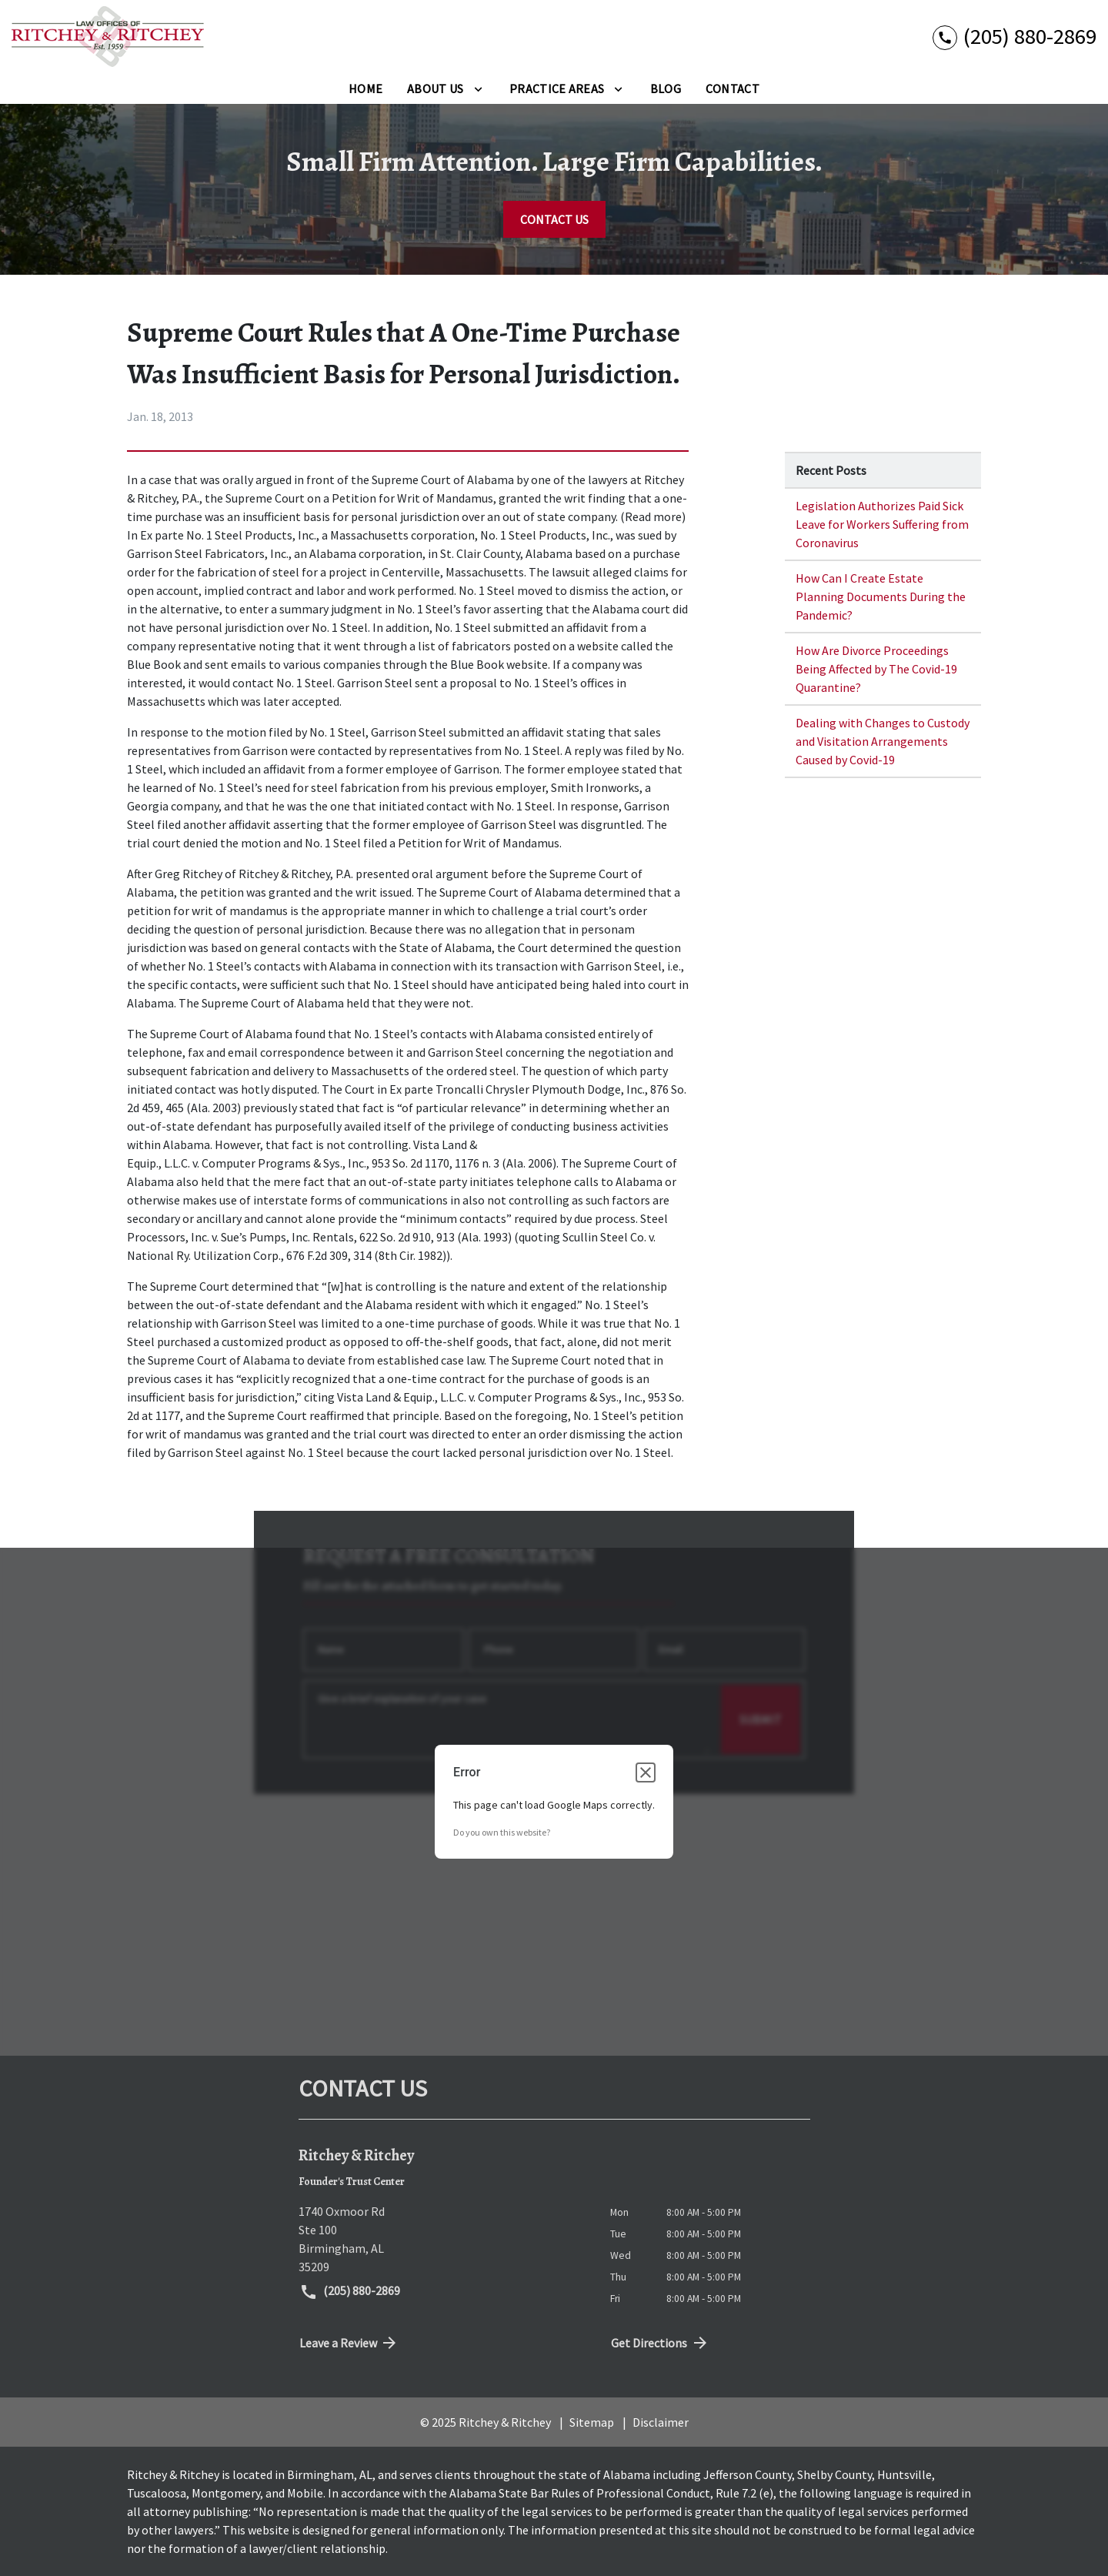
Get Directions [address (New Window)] (660, 2343)
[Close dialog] (645, 1772)
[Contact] (732, 88)
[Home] (365, 88)
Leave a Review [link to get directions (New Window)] (349, 2343)
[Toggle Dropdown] (478, 89)
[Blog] (665, 88)
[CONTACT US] (554, 219)
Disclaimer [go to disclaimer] (660, 2422)
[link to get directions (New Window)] (443, 2239)
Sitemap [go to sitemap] (591, 2422)
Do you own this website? (501, 1832)
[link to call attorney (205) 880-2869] (1014, 36)
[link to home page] (108, 36)
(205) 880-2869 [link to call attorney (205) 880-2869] (350, 2292)
